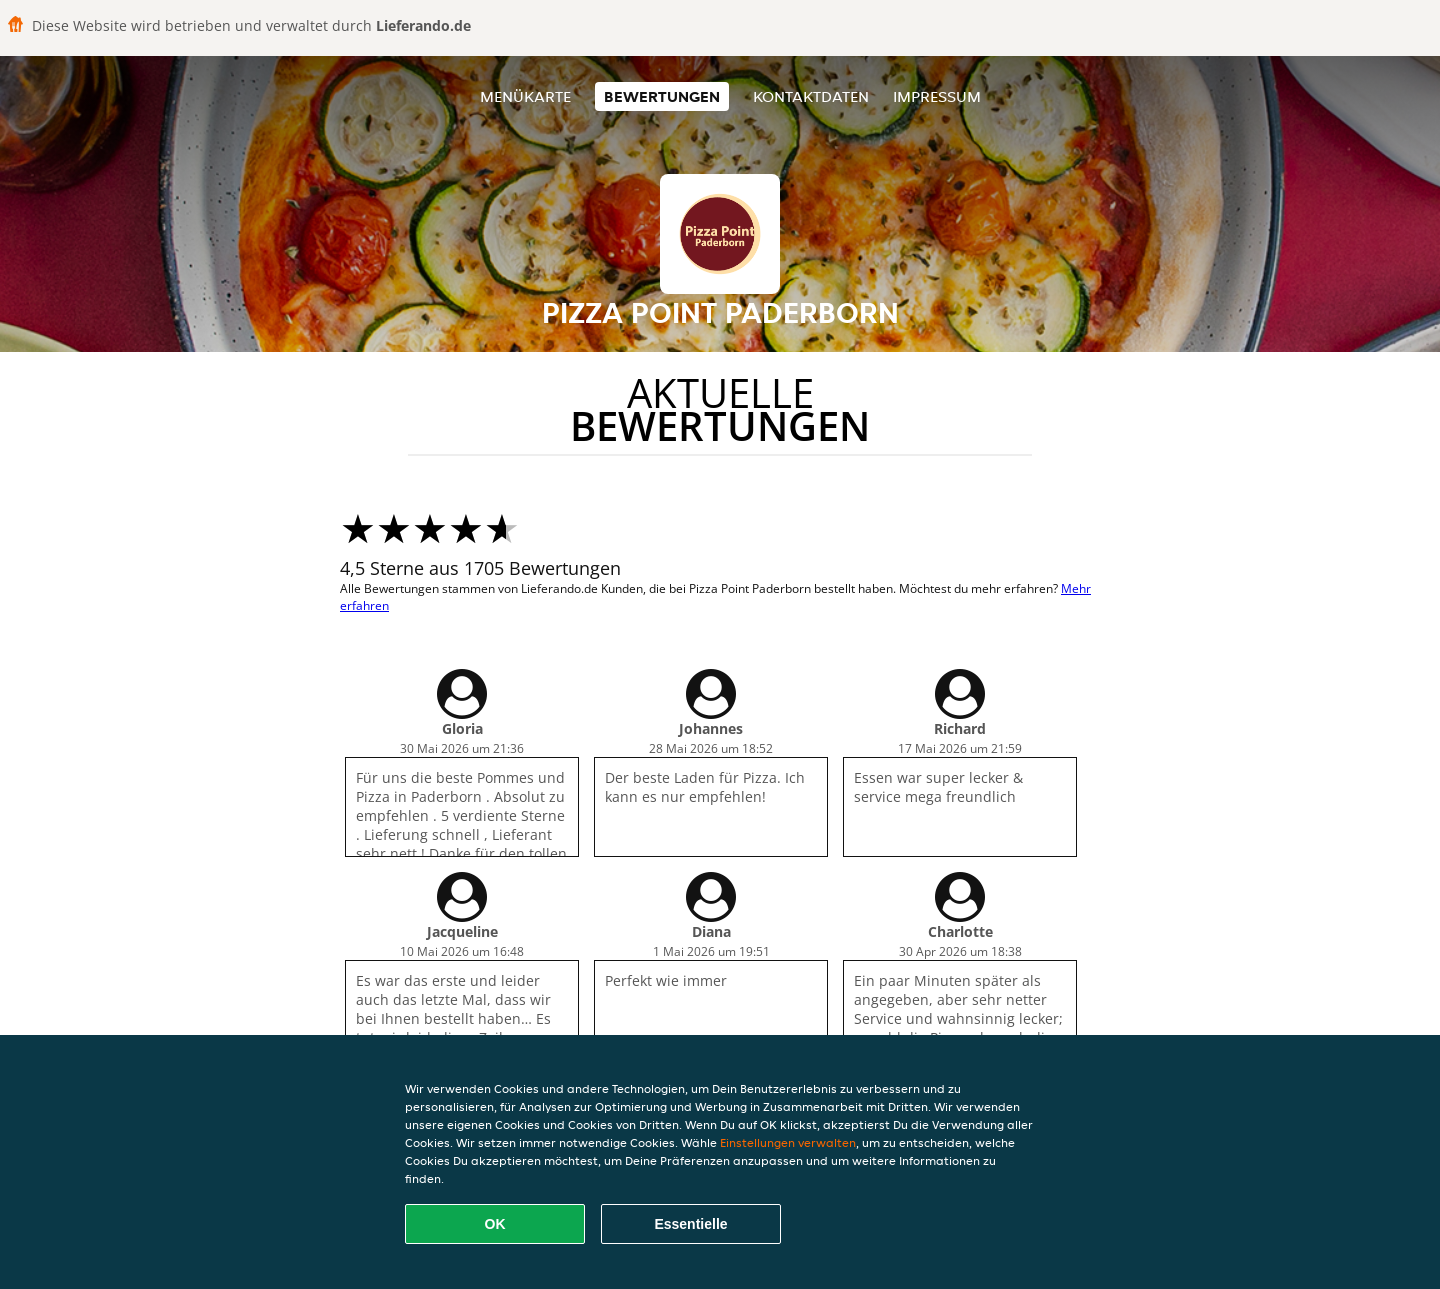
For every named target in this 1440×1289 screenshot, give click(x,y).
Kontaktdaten (811, 96)
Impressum (937, 96)
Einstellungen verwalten (788, 1142)
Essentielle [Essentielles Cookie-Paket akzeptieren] (690, 1224)
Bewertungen (662, 96)
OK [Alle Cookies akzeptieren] (495, 1224)
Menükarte (525, 96)
